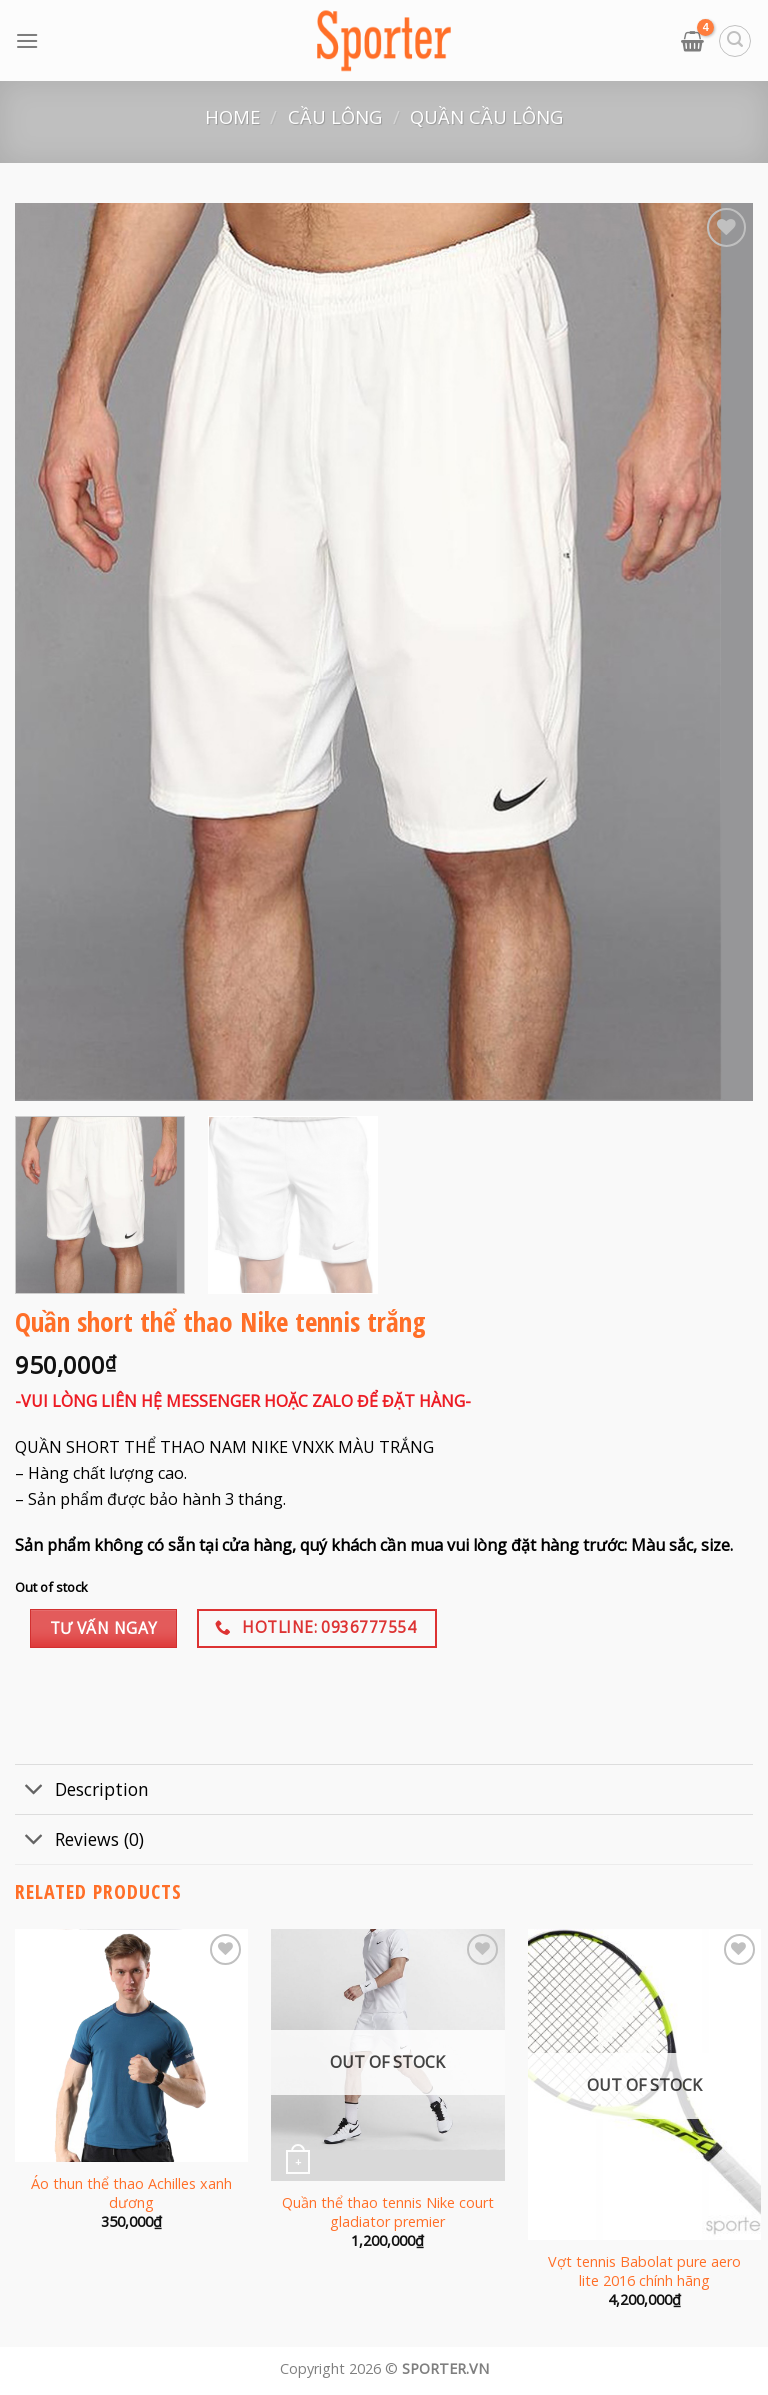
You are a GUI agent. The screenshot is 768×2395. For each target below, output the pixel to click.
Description (82, 1791)
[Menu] (27, 40)
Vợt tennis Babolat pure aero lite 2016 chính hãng (644, 2271)
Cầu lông (335, 116)
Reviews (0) (79, 1841)
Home (232, 116)
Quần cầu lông (486, 116)
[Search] (735, 41)
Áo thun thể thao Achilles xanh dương (131, 2193)
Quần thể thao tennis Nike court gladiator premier (388, 2212)
